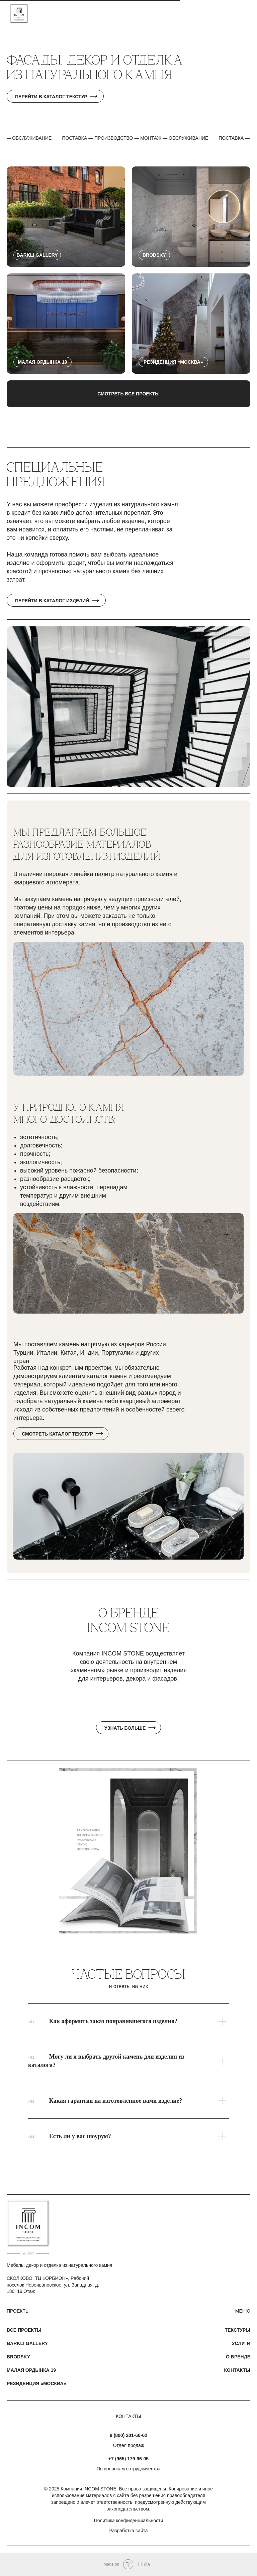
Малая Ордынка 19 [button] (31, 2370)
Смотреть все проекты (128, 393)
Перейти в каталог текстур (51, 96)
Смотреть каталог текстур (57, 1434)
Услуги (241, 2343)
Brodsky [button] (18, 2356)
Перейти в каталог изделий (52, 600)
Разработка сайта (128, 2530)
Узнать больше (125, 1728)
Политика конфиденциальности (128, 2520)
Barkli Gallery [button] (27, 2343)
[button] (232, 13)
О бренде (238, 2356)
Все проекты (24, 2330)
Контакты (237, 2370)
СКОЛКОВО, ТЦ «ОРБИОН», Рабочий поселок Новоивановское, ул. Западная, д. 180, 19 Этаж (53, 2285)
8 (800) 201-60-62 (128, 2435)
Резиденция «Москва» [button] (36, 2383)
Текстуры (237, 2330)
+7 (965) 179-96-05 (128, 2458)
